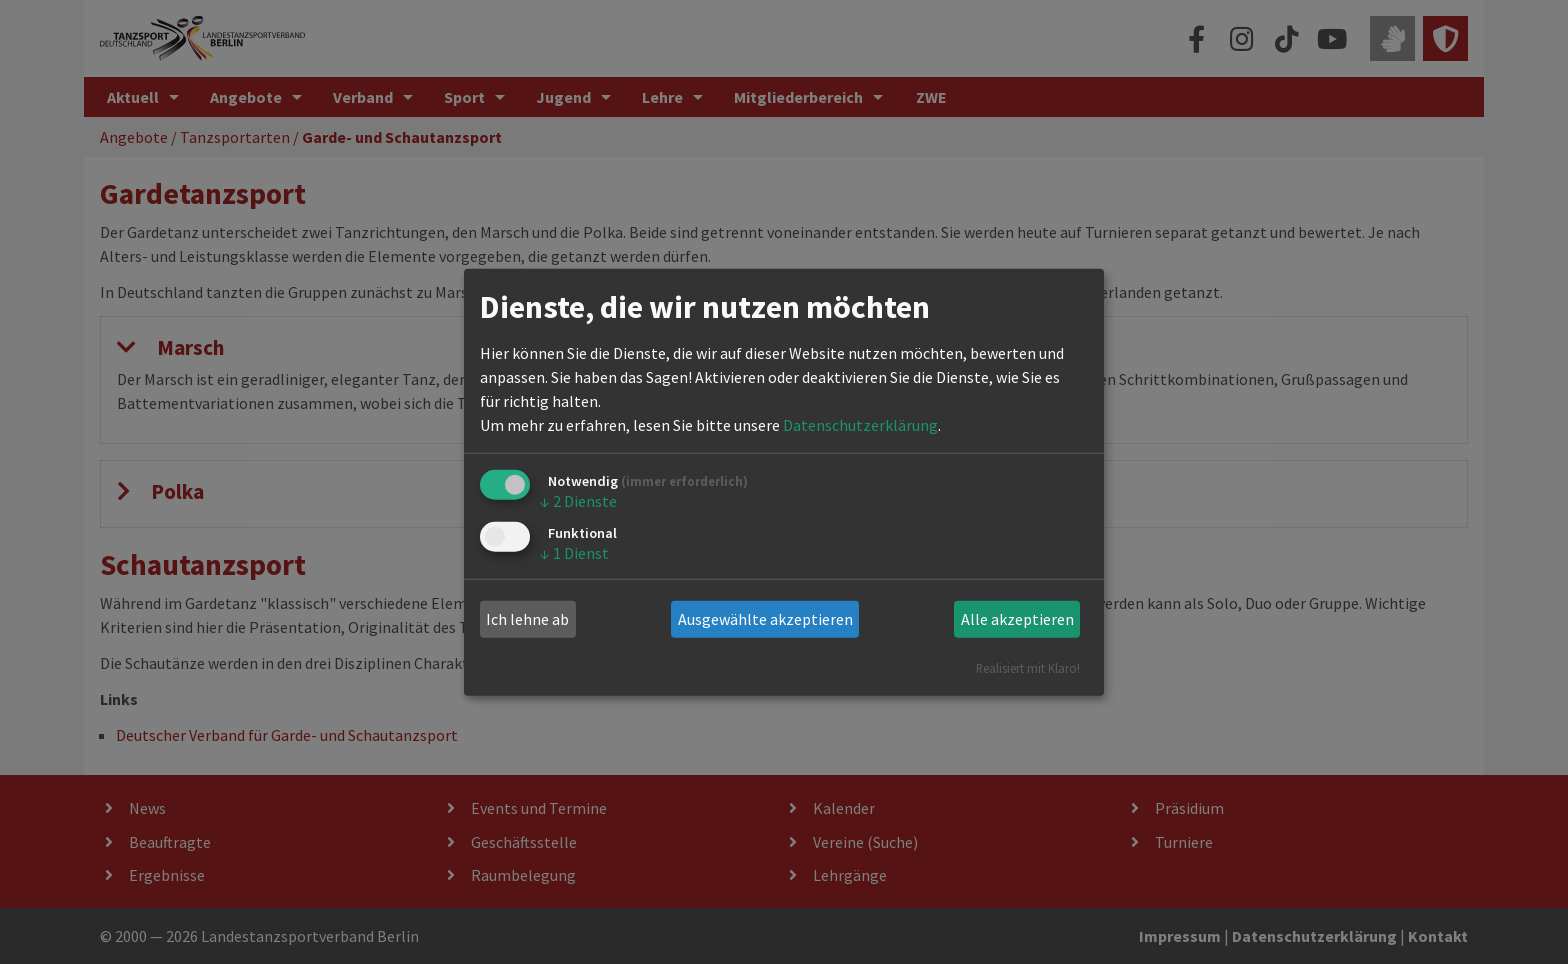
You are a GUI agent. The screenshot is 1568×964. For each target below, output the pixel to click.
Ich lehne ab (527, 619)
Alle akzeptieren (1017, 619)
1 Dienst (574, 553)
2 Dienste (578, 501)
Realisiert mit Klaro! (1028, 667)
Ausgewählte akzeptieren (765, 619)
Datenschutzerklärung (860, 425)
